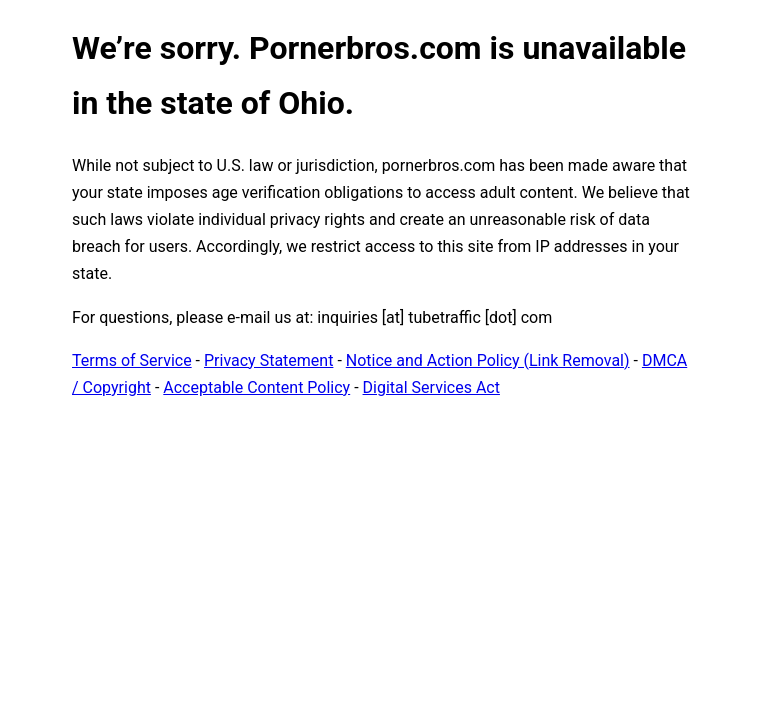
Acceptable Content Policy (256, 387)
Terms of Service (132, 360)
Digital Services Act (431, 387)
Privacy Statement (268, 360)
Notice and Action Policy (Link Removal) (488, 360)
